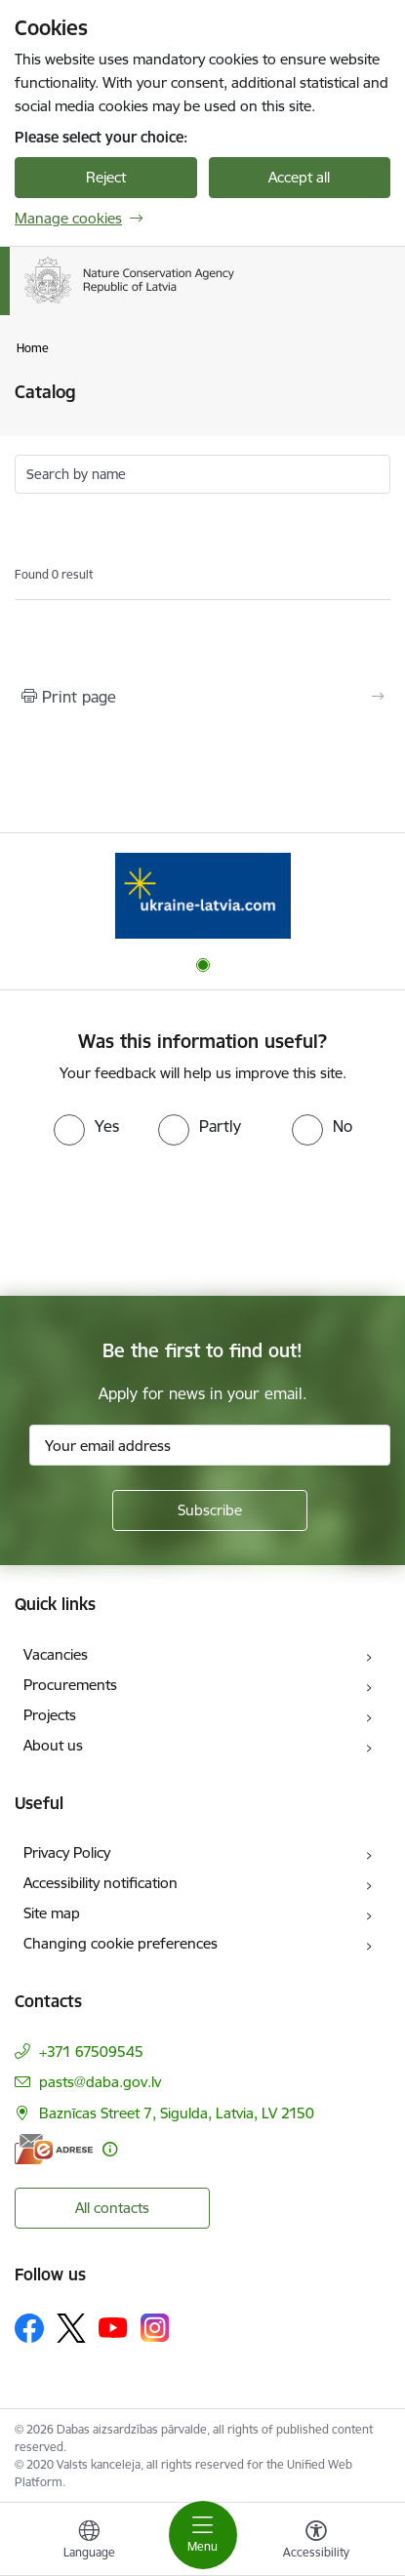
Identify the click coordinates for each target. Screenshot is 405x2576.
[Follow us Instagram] (155, 2328)
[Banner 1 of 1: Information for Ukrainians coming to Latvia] (203, 895)
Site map (51, 1913)
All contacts (112, 2207)
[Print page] (202, 696)
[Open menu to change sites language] (89, 2541)
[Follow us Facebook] (29, 2328)
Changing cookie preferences (120, 1943)
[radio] (86, 1126)
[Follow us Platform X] (71, 2328)
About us (53, 1745)
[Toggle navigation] (203, 2535)
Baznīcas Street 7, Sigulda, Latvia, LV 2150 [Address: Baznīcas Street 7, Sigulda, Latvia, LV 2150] (176, 2113)
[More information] (109, 2149)
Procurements (70, 1684)
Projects (49, 1715)
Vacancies (55, 1654)
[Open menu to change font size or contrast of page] (316, 2541)
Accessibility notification (100, 1882)
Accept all (299, 177)
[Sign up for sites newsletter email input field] (209, 1445)
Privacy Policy (66, 1852)
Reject (106, 177)
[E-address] (54, 2149)
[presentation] (163, 1219)
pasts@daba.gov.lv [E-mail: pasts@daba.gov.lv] (100, 2082)
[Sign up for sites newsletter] (209, 1510)
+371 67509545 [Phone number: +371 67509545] (91, 2051)
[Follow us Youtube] (113, 2327)
